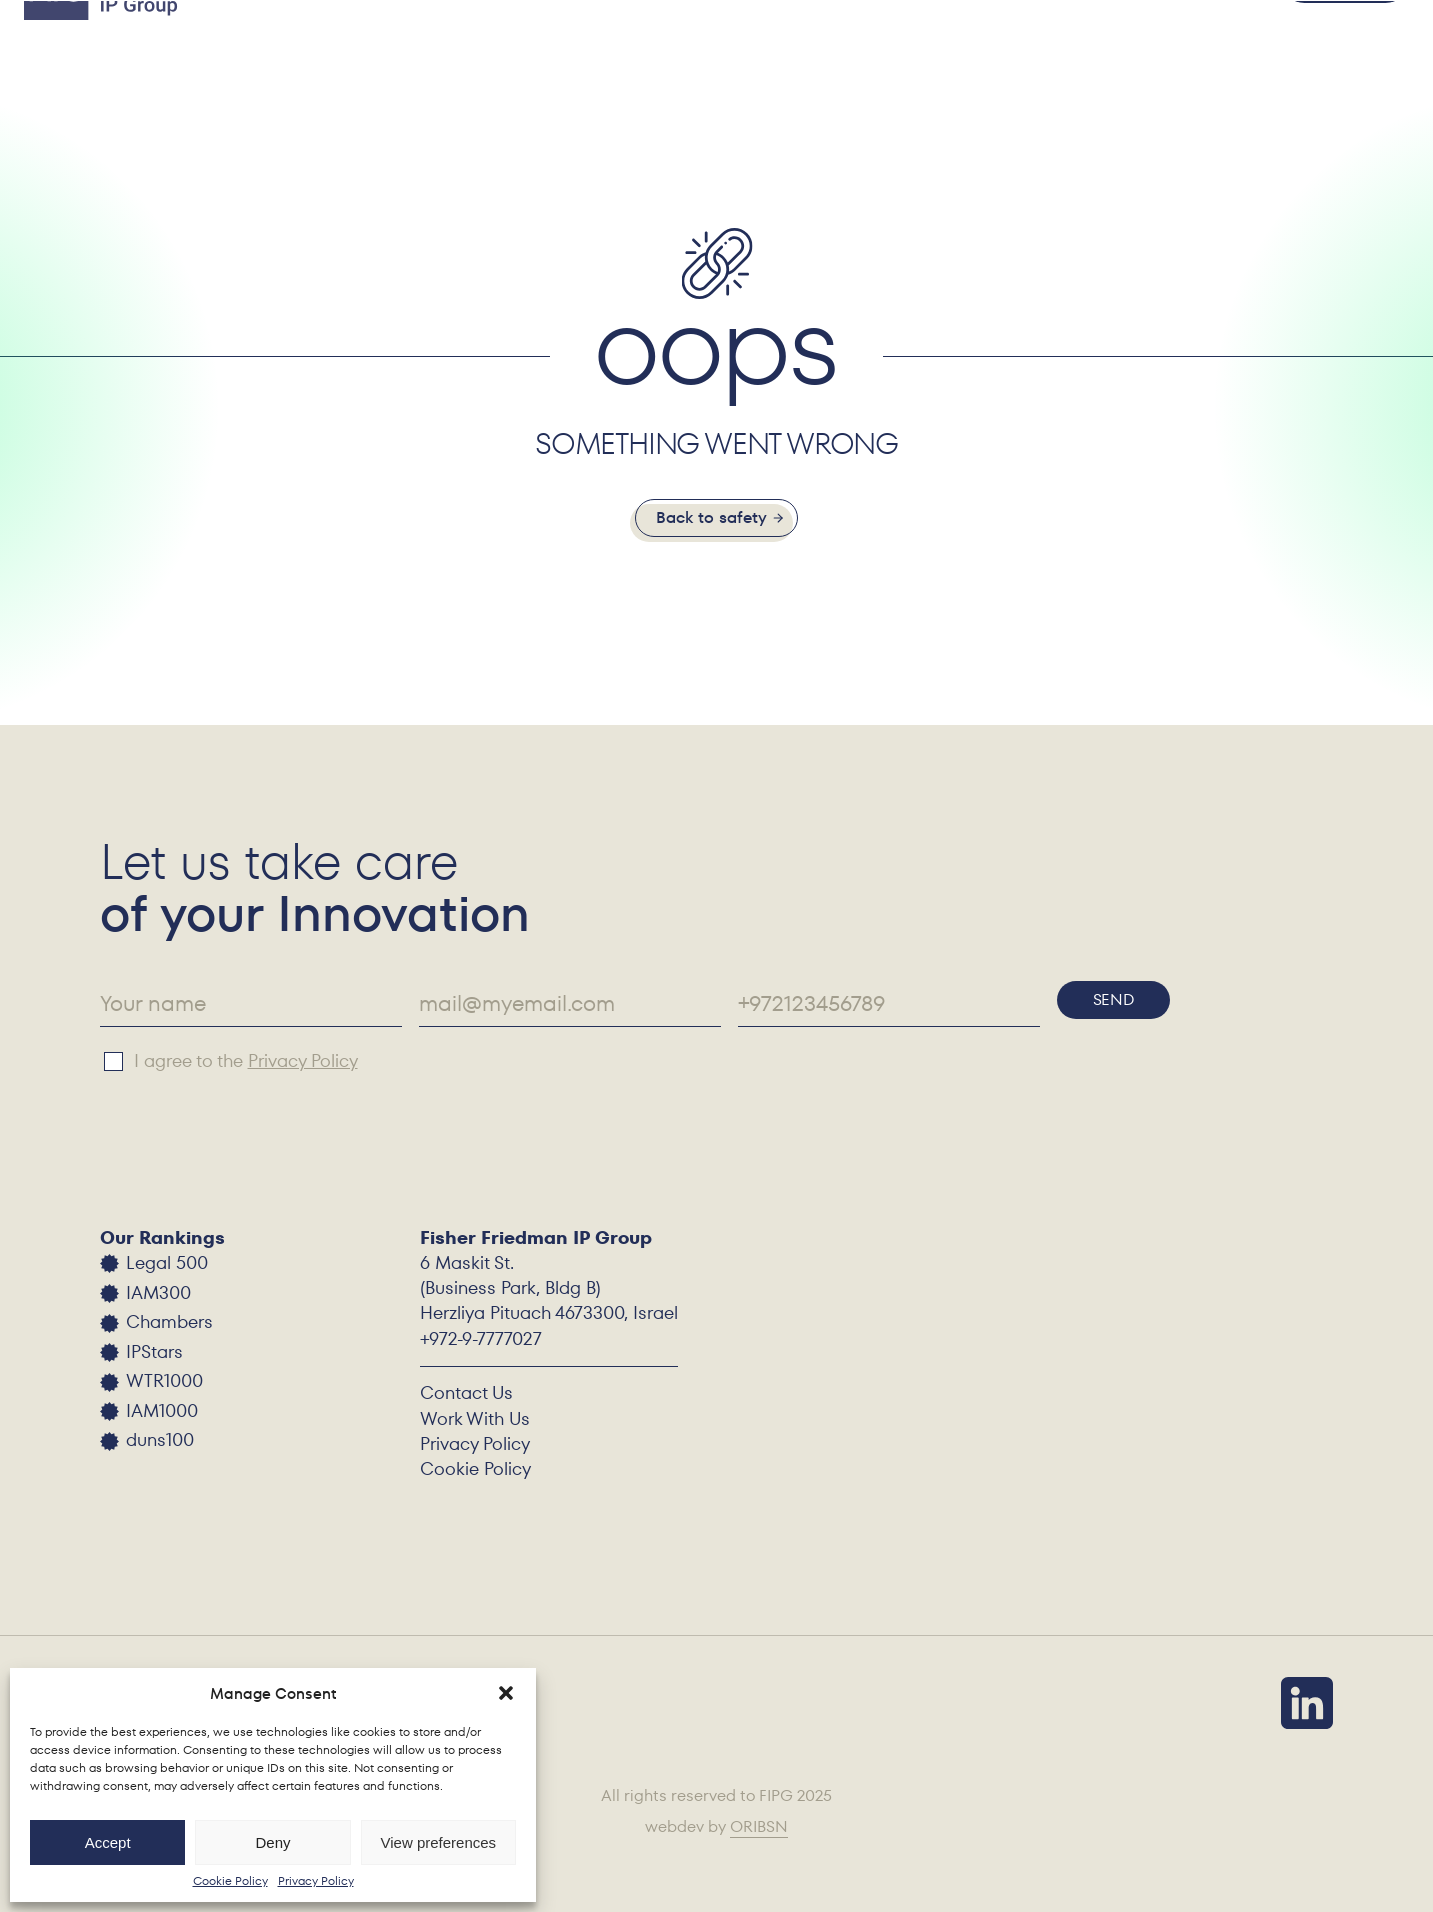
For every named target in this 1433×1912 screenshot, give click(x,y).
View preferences (439, 1842)
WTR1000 (164, 1380)
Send (1114, 999)
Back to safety (711, 517)
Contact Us (466, 1392)
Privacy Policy (316, 1881)
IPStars (154, 1351)
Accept (108, 1842)
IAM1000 (162, 1410)
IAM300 (158, 1292)
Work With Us (475, 1418)
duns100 (160, 1439)
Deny (272, 1842)
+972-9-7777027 (481, 1338)
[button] (506, 1693)
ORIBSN (759, 1828)
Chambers (169, 1321)
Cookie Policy (230, 1881)
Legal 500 (167, 1262)
